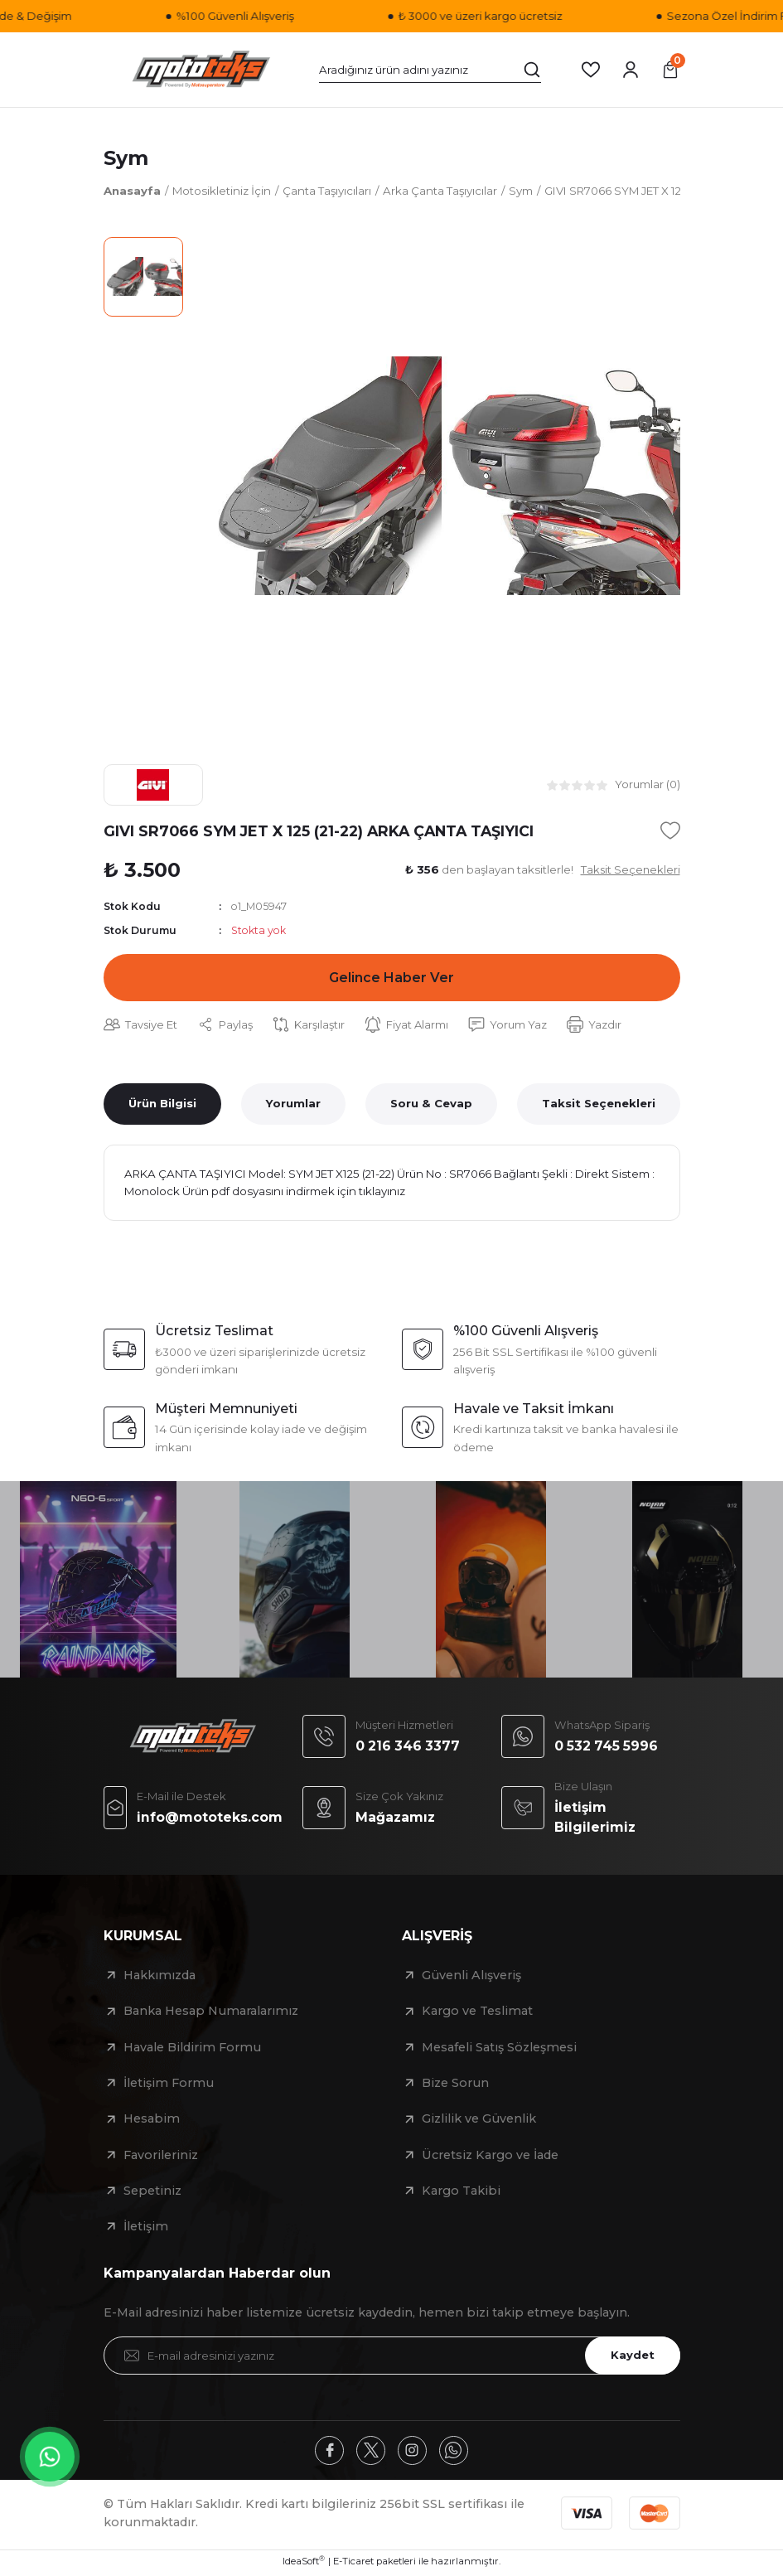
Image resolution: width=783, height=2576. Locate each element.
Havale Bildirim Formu (192, 2049)
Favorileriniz (160, 2156)
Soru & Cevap (431, 1104)
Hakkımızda (159, 1977)
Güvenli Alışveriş (471, 1977)
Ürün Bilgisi (162, 1104)
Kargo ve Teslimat (477, 2013)
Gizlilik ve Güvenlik (479, 2121)
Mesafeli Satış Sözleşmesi (499, 2049)
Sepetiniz (152, 2193)
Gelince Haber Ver (392, 979)
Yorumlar (293, 1104)
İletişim (145, 2228)
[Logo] (201, 70)
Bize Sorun (455, 2085)
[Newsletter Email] (392, 2358)
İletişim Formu (168, 2085)
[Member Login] (630, 70)
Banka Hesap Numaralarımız (210, 2013)
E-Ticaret (353, 2564)
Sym (126, 158)
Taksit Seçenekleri (598, 1104)
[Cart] (670, 70)
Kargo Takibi (461, 2193)
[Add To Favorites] (670, 830)
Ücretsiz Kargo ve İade (490, 2156)
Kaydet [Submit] (631, 2357)
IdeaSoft (304, 2564)
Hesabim (151, 2121)
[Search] (430, 69)
